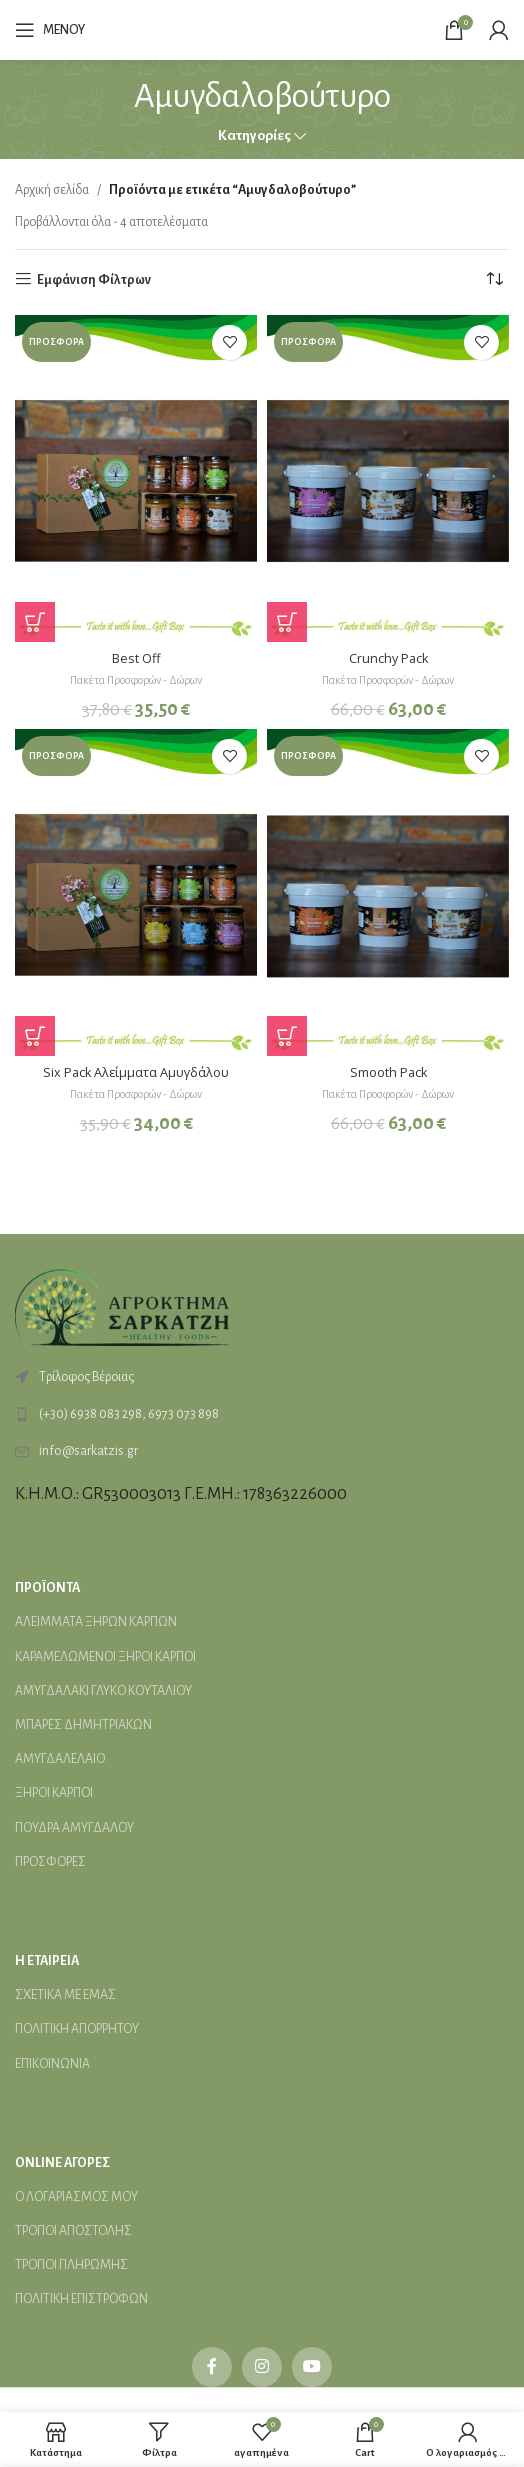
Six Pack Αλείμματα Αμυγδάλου (136, 1072)
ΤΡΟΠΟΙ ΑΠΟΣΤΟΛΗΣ (73, 2231)
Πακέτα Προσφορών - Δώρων (136, 680)
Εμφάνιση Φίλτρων (94, 280)
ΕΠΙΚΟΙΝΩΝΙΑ (52, 2064)
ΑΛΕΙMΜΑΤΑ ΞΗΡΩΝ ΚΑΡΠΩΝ (96, 1622)
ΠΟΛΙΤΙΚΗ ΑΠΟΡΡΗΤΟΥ (77, 2029)
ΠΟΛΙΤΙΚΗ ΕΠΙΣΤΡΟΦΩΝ (81, 2299)
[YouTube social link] (312, 2367)
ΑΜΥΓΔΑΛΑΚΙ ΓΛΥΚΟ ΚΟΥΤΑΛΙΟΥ (103, 1691)
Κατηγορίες (254, 135)
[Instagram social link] (262, 2367)
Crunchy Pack (388, 658)
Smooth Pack (388, 1072)
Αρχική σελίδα (52, 190)
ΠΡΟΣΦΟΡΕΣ (50, 1862)
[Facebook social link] (212, 2367)
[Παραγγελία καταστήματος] (494, 280)
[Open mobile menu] (50, 30)
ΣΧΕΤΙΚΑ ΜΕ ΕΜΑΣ (65, 1995)
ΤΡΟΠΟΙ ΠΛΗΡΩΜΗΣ (71, 2265)
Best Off (136, 658)
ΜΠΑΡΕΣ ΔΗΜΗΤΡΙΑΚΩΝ (83, 1725)
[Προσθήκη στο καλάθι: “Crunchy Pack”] (287, 622)
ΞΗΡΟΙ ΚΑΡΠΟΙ (54, 1793)
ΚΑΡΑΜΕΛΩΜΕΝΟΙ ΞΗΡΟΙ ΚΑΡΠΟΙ (105, 1657)
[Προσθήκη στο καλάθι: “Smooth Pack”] (287, 1036)
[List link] (262, 1414)
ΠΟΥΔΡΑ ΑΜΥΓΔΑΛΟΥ (74, 1828)
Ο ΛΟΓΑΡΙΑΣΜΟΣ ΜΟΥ (76, 2197)
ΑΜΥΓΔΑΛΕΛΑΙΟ (60, 1759)
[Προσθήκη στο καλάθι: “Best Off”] (35, 622)
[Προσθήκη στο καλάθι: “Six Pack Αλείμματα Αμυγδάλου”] (35, 1036)
